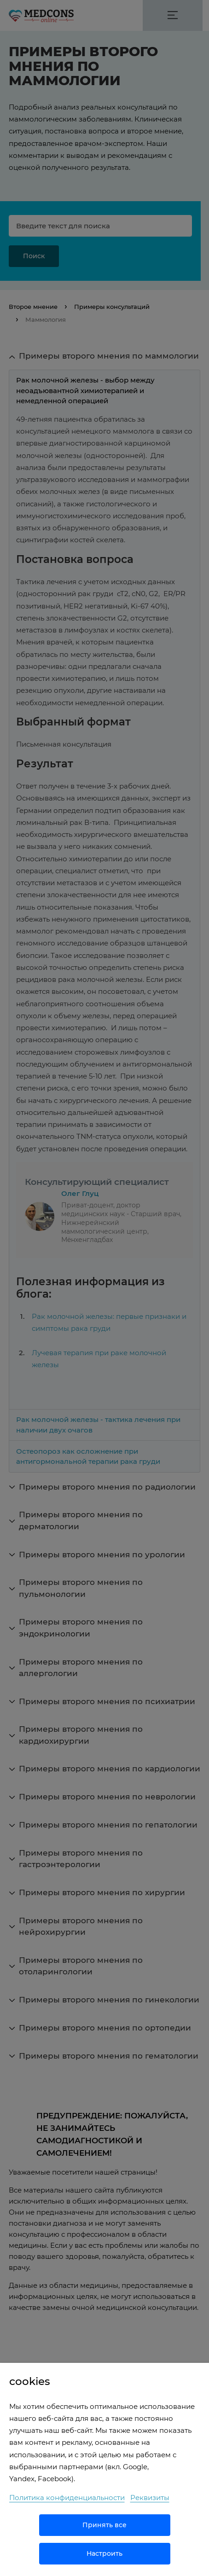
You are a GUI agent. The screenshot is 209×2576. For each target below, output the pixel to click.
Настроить (104, 2553)
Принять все (104, 2525)
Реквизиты (149, 2497)
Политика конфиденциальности (67, 2497)
